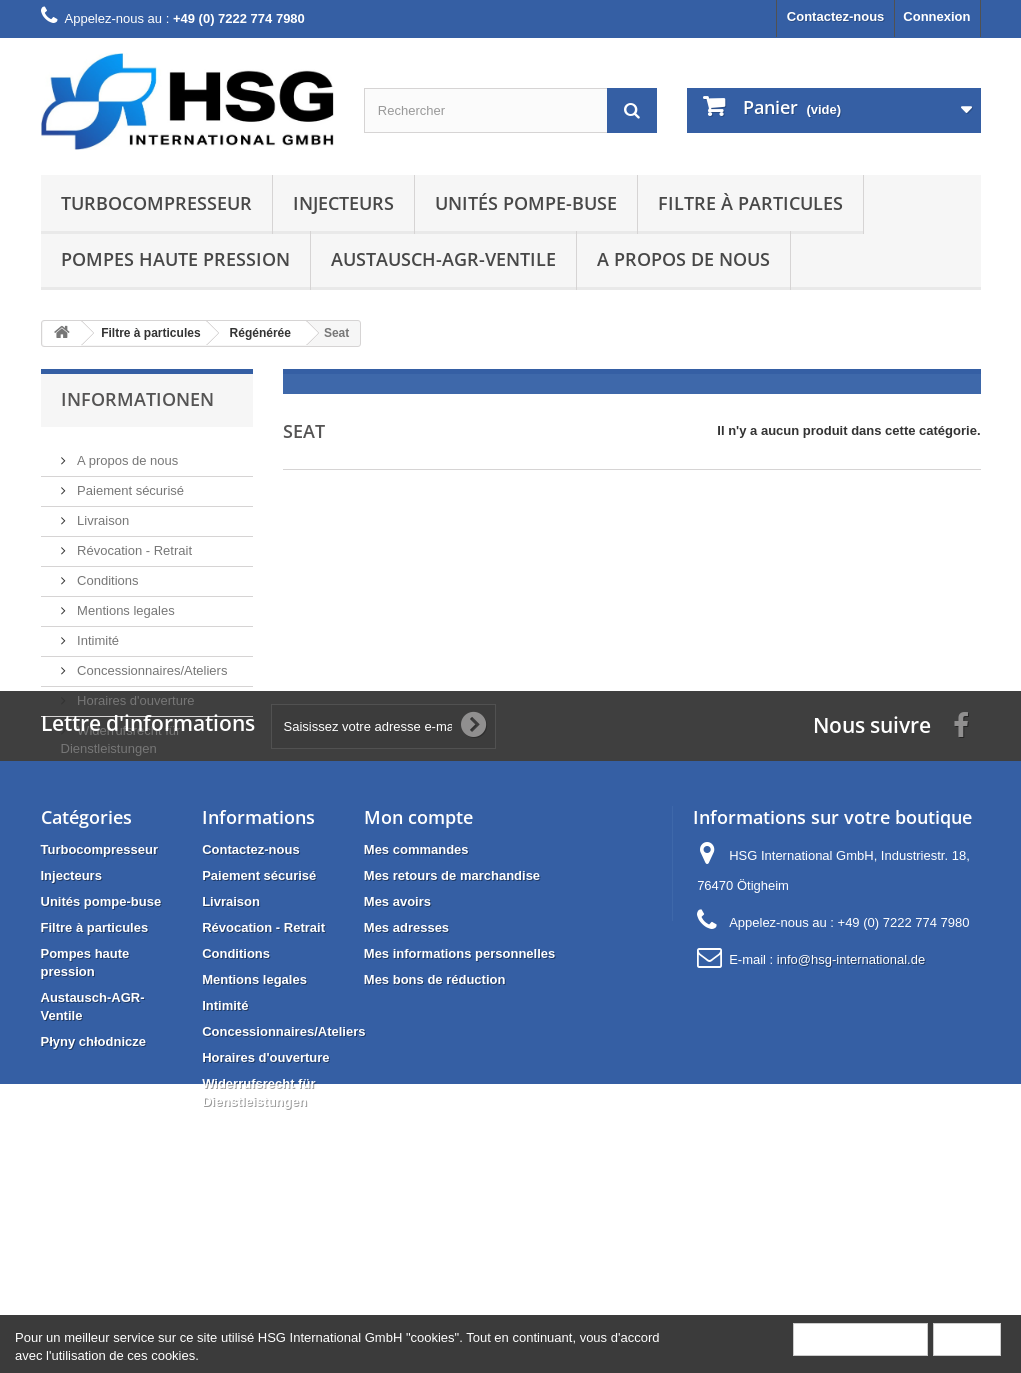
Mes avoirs (397, 1046)
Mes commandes (416, 994)
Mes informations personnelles (459, 1098)
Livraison (102, 512)
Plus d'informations (860, 1338)
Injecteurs (343, 203)
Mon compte (418, 962)
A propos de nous (683, 259)
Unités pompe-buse (526, 203)
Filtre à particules (750, 203)
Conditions (106, 572)
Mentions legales (124, 602)
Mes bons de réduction (435, 1124)
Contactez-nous (836, 16)
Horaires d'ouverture (134, 692)
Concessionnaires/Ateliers (151, 662)
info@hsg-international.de (851, 1104)
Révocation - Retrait (133, 542)
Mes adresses (406, 1072)
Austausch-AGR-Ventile (443, 259)
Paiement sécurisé (129, 482)
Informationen (137, 399)
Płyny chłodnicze (93, 1186)
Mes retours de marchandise (452, 1020)
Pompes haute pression (175, 259)
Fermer (967, 1338)
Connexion (936, 16)
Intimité (97, 632)
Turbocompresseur (156, 203)
